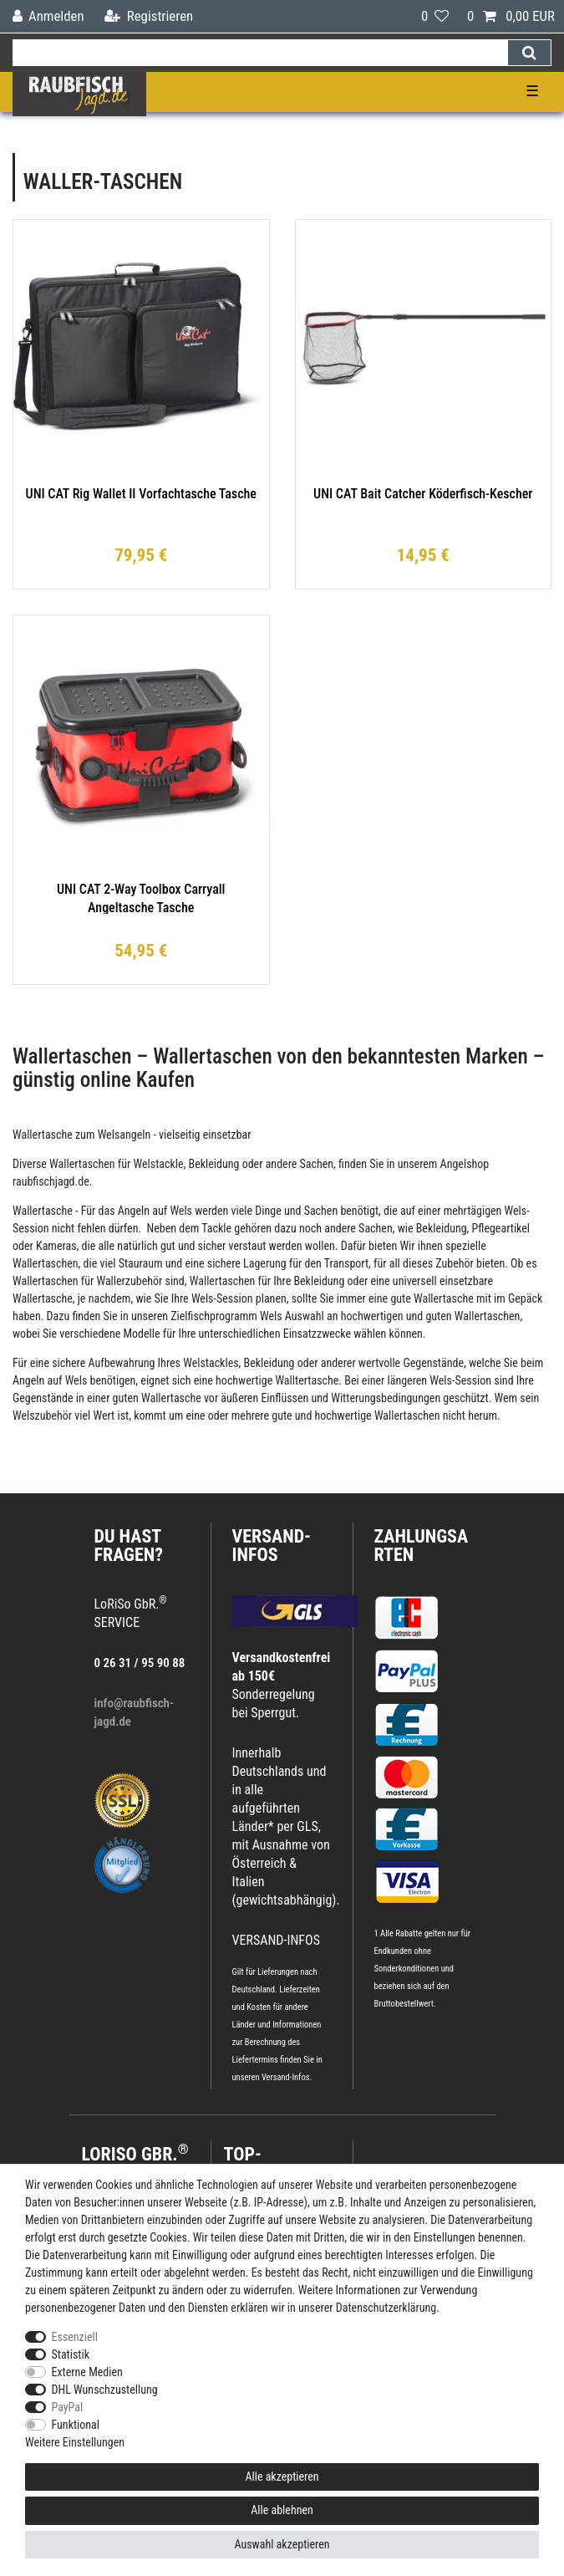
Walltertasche (306, 1380)
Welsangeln (124, 1134)
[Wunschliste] (435, 16)
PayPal (68, 2407)
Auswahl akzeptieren (281, 2544)
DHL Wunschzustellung (105, 2389)
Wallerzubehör (129, 1281)
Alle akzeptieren (281, 2476)
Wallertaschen (82, 1164)
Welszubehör (42, 1415)
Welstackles (210, 1363)
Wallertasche (43, 1134)
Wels (181, 1210)
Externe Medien (87, 2372)
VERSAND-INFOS (272, 1545)
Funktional (76, 2424)
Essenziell (75, 2337)
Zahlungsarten (421, 1545)
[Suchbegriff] (260, 52)
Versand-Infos (286, 2077)
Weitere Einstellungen (74, 2442)
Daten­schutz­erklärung (386, 2307)
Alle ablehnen (282, 2510)
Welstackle (159, 1164)
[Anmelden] (48, 16)
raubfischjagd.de (51, 1181)
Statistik (71, 2354)
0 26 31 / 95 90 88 (139, 1663)
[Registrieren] (148, 16)
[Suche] (529, 52)
